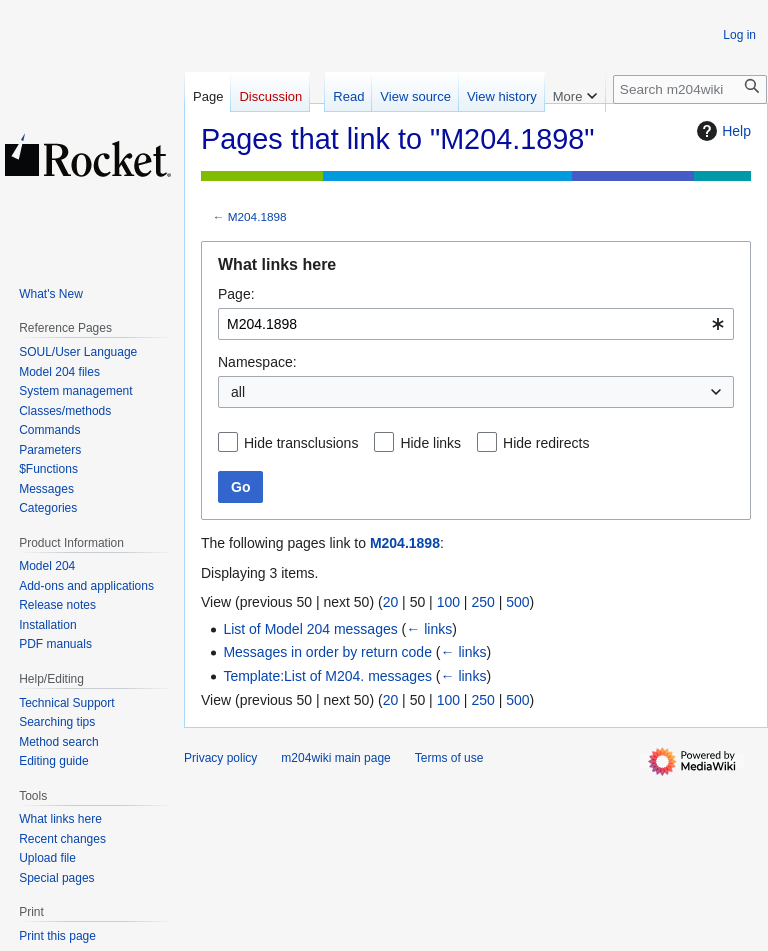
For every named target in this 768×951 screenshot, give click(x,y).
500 (517, 602)
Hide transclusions (301, 443)
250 (482, 602)
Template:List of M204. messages (327, 676)
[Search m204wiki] (690, 89)
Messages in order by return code (327, 652)
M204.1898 (257, 216)
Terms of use (449, 758)
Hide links (430, 443)
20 (391, 602)
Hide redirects (546, 443)
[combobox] (476, 324)
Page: (236, 294)
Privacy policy (220, 758)
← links (429, 629)
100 (448, 602)
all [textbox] (238, 392)
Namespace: (257, 362)
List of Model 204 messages (310, 629)
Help (721, 131)
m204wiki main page (335, 758)
